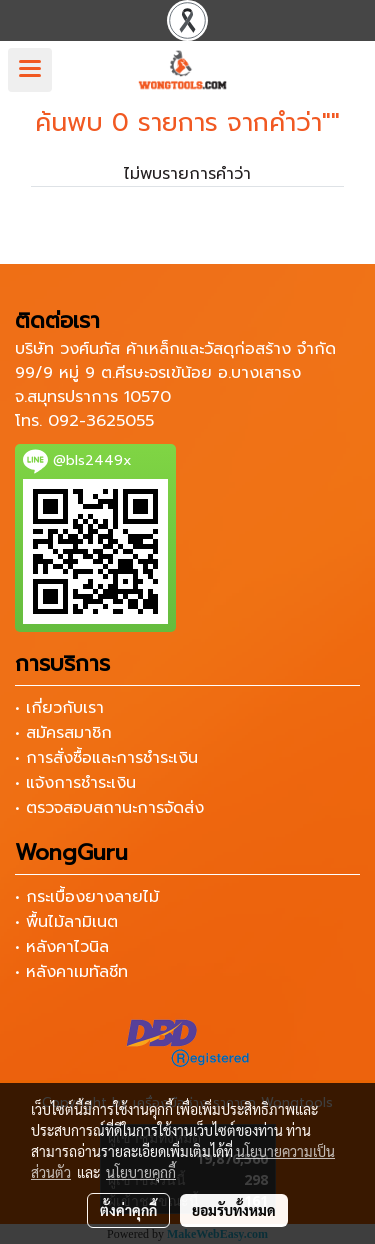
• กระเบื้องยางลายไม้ (87, 897)
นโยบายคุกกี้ (141, 1172)
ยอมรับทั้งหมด (234, 1210)
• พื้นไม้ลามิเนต (66, 922)
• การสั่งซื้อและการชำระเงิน (106, 758)
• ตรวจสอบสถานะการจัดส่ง (109, 808)
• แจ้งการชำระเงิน (75, 783)
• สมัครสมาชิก (63, 733)
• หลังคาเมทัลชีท (71, 972)
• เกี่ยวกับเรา (59, 708)
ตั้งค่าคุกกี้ (128, 1210)
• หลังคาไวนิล (62, 947)
